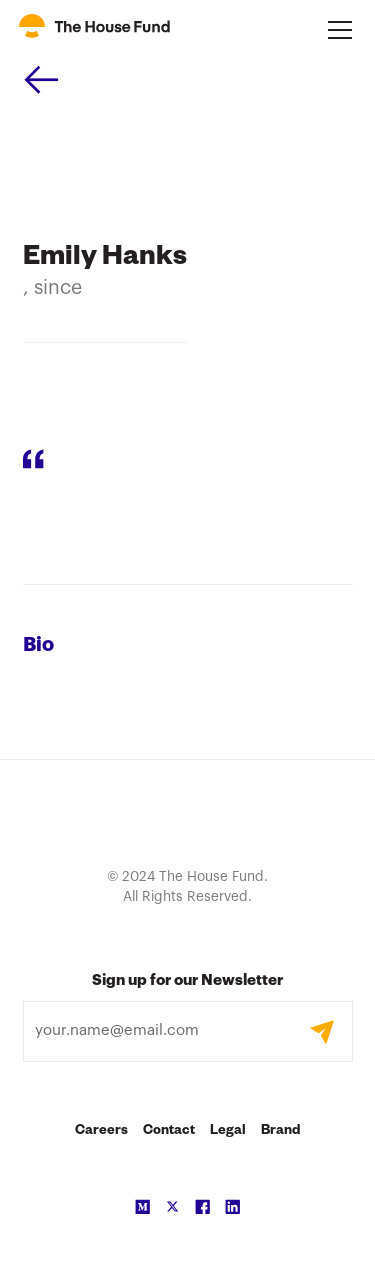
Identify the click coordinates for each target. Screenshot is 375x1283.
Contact (169, 1132)
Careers (101, 1132)
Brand (280, 1132)
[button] (336, 30)
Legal (228, 1132)
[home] (94, 30)
